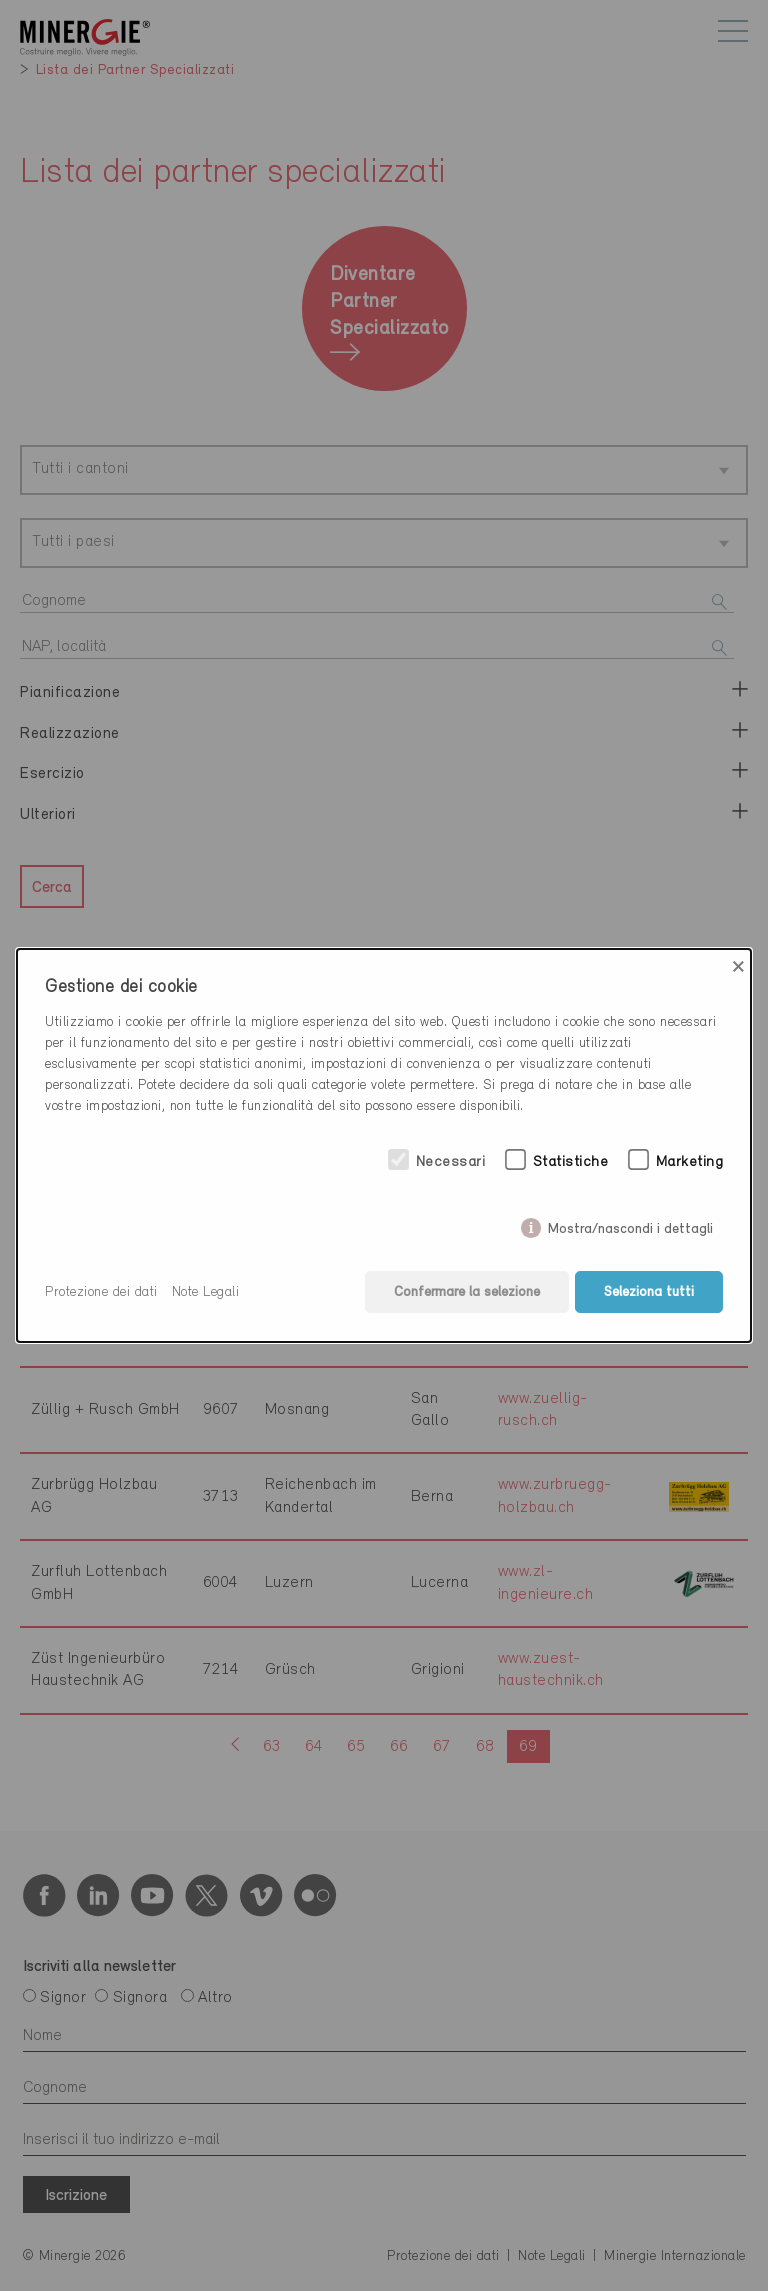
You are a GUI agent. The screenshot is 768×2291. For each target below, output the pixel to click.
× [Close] (738, 967)
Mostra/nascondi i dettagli (630, 1225)
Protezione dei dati (101, 1292)
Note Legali (206, 1292)
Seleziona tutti (649, 1292)
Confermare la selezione (466, 1292)
